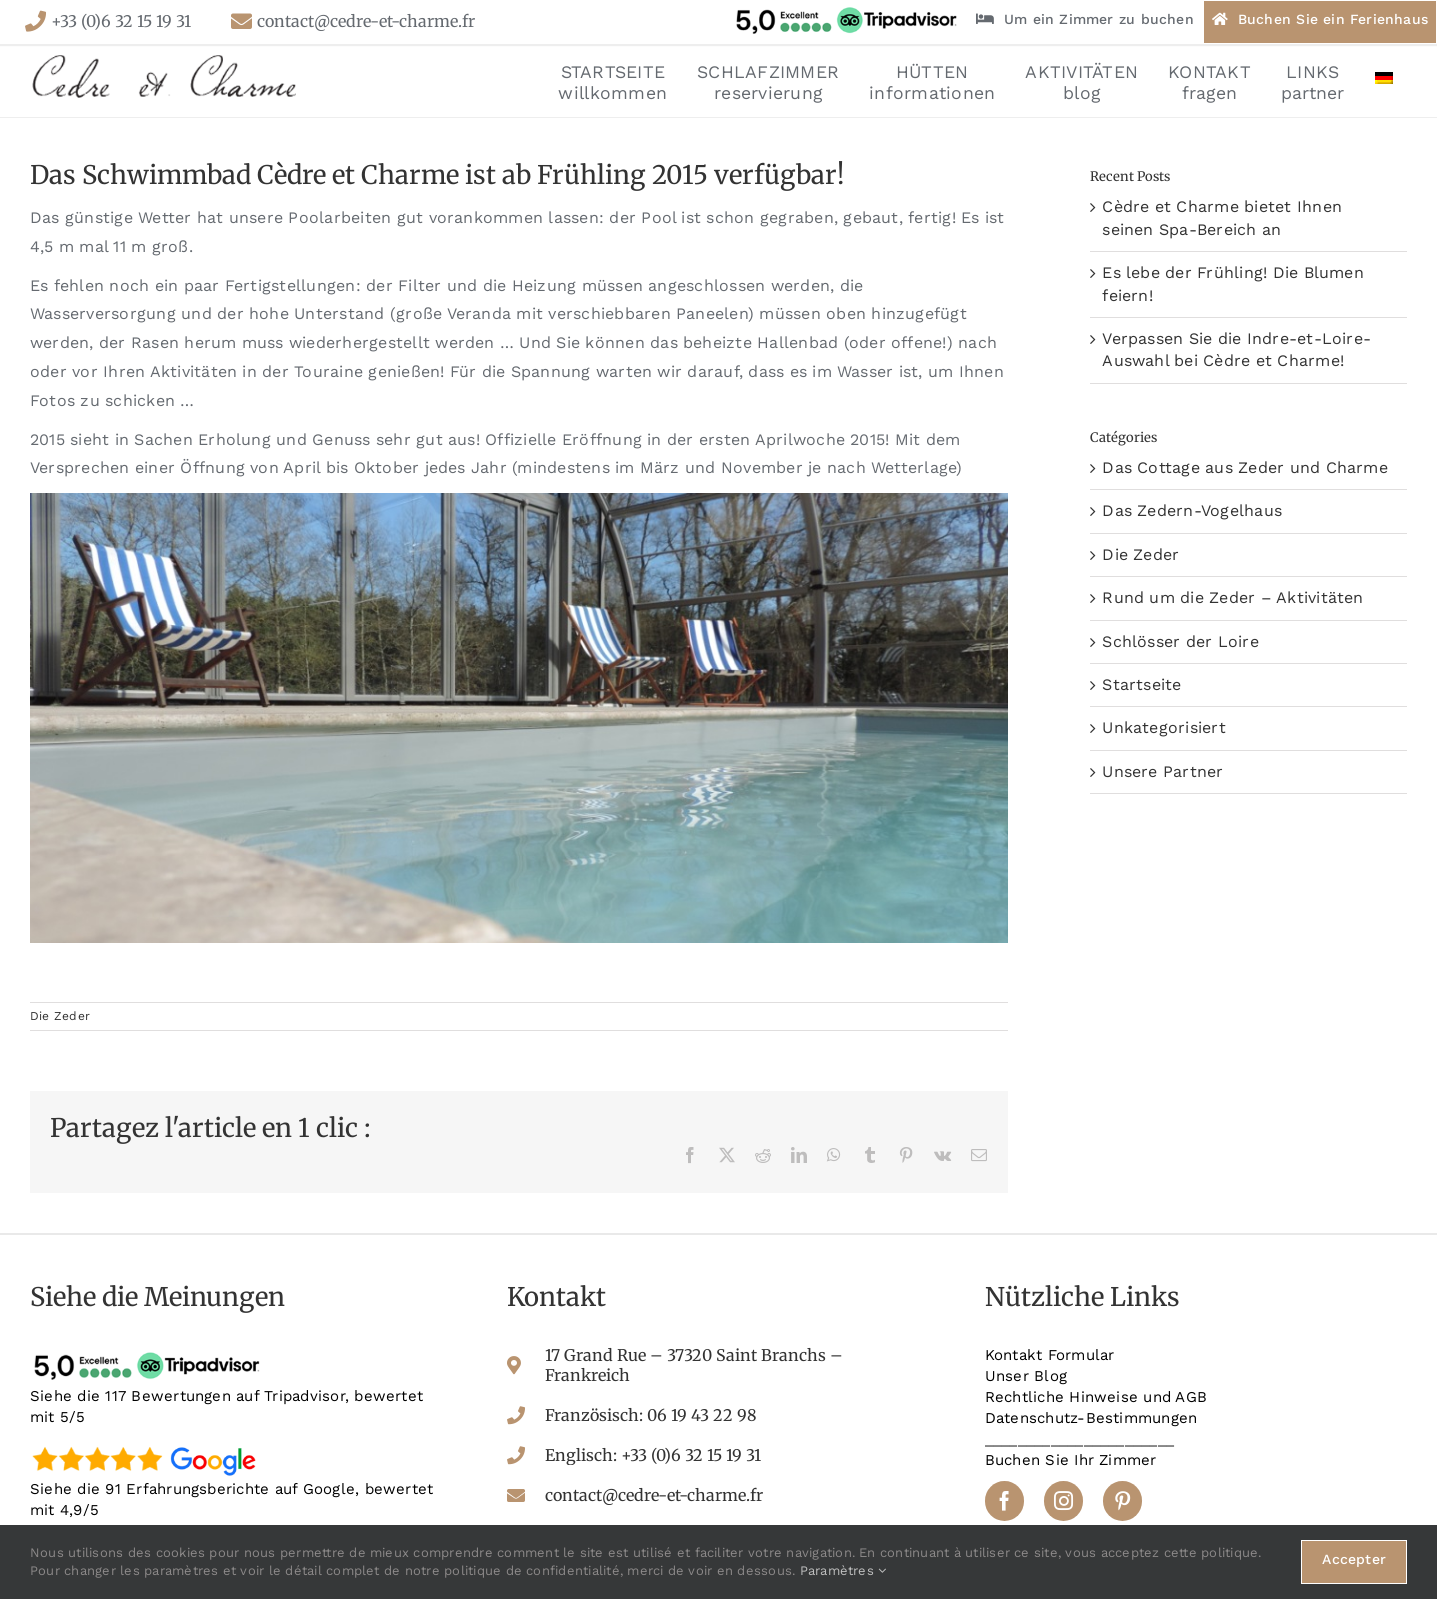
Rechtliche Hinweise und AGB (1096, 1397)
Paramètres (843, 1570)
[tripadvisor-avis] (150, 1352)
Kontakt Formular (1050, 1355)
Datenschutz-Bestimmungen (1091, 1418)
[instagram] (1063, 1500)
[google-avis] (150, 1445)
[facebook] (1004, 1500)
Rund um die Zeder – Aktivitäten (1232, 597)
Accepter (1354, 1559)
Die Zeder (60, 1016)
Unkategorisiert (1164, 727)
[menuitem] (1384, 81)
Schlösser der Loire (1180, 641)
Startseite (1141, 684)
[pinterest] (1122, 1500)
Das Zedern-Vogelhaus (1192, 510)
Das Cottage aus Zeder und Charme (1245, 467)
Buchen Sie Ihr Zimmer (1071, 1460)
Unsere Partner (1162, 771)
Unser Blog (1026, 1376)
